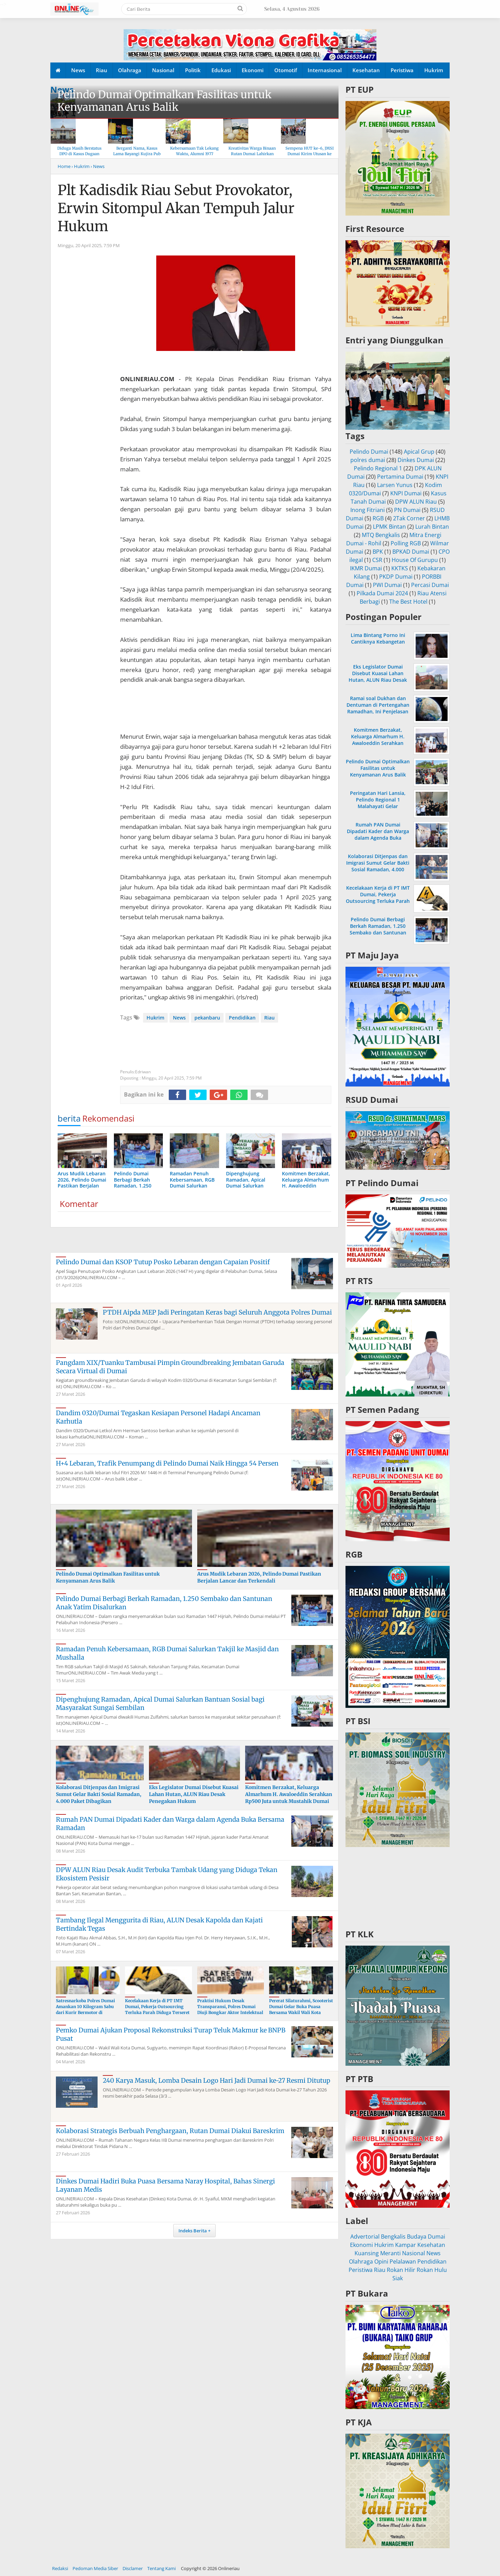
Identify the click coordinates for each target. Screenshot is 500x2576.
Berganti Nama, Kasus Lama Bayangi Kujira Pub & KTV (137, 154)
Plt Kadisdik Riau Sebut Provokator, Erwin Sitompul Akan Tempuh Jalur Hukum (176, 208)
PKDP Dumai (395, 576)
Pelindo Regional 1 (378, 468)
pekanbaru (207, 1017)
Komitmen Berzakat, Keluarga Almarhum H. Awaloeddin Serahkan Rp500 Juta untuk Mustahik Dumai (288, 1794)
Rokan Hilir (401, 2270)
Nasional (163, 70)
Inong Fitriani (367, 510)
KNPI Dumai (406, 493)
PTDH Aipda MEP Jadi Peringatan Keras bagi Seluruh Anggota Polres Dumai (217, 1312)
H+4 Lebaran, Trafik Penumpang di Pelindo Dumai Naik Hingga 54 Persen (167, 1463)
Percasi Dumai (430, 585)
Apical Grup (419, 451)
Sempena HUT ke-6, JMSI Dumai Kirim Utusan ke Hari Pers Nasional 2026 (309, 154)
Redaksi (60, 2568)
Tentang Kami (161, 2568)
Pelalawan (403, 2261)
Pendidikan (242, 1017)
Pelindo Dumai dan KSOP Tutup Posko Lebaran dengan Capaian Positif (163, 1262)
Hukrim (433, 70)
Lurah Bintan (432, 526)
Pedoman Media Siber (95, 2568)
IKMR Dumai (366, 568)
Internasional (325, 70)
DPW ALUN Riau (416, 501)
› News (98, 166)
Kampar (405, 2245)
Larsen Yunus (394, 485)
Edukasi (221, 70)
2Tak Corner (409, 518)
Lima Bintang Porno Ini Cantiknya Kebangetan (378, 638)
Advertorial (365, 2236)
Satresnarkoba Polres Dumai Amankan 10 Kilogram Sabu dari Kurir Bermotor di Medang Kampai (85, 2009)
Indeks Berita (192, 2230)
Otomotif (285, 70)
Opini (381, 2261)
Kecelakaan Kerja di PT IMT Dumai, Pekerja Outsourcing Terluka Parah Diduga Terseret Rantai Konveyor (157, 2009)
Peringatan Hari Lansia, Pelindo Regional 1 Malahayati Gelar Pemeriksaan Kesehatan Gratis (377, 806)
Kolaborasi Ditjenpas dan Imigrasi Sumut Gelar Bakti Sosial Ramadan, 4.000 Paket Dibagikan (98, 1794)
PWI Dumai (387, 585)
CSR (377, 560)
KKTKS (399, 568)
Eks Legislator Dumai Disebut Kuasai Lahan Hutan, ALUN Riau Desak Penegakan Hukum (194, 1794)
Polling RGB (406, 543)
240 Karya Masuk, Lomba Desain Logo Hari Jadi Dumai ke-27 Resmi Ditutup (216, 2080)
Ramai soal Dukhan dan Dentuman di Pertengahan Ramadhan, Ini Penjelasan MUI (378, 708)
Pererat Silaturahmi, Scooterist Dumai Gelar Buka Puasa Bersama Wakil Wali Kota (301, 2006)
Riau (101, 70)
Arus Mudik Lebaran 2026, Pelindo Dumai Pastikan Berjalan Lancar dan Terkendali (259, 1577)
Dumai (436, 2236)
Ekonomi (253, 70)
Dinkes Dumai (416, 460)
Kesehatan (366, 70)
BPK (378, 551)
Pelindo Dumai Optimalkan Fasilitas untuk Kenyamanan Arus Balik (164, 101)
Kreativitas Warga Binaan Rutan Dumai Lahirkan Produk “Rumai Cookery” (252, 154)
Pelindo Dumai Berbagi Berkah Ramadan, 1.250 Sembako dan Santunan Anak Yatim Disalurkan (378, 929)
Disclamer (133, 2568)
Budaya (416, 2236)
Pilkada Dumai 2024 (382, 593)
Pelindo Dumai (369, 451)
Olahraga (129, 70)
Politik (193, 70)
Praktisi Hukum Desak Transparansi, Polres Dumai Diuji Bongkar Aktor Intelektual (230, 2006)
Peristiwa (402, 70)
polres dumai (367, 460)
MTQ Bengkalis (381, 535)
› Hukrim (81, 166)
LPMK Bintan (389, 526)
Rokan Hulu (432, 2270)
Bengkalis (393, 2236)
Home (64, 166)
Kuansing (367, 2253)
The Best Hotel (408, 601)
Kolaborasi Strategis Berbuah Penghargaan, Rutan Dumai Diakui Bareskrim (170, 2131)
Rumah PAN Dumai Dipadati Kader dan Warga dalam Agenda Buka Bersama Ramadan (378, 834)
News (78, 70)
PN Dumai (407, 510)
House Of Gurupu (415, 560)
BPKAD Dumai (410, 551)
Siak (397, 2278)
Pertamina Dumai (400, 476)
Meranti (390, 2253)
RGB (378, 518)
